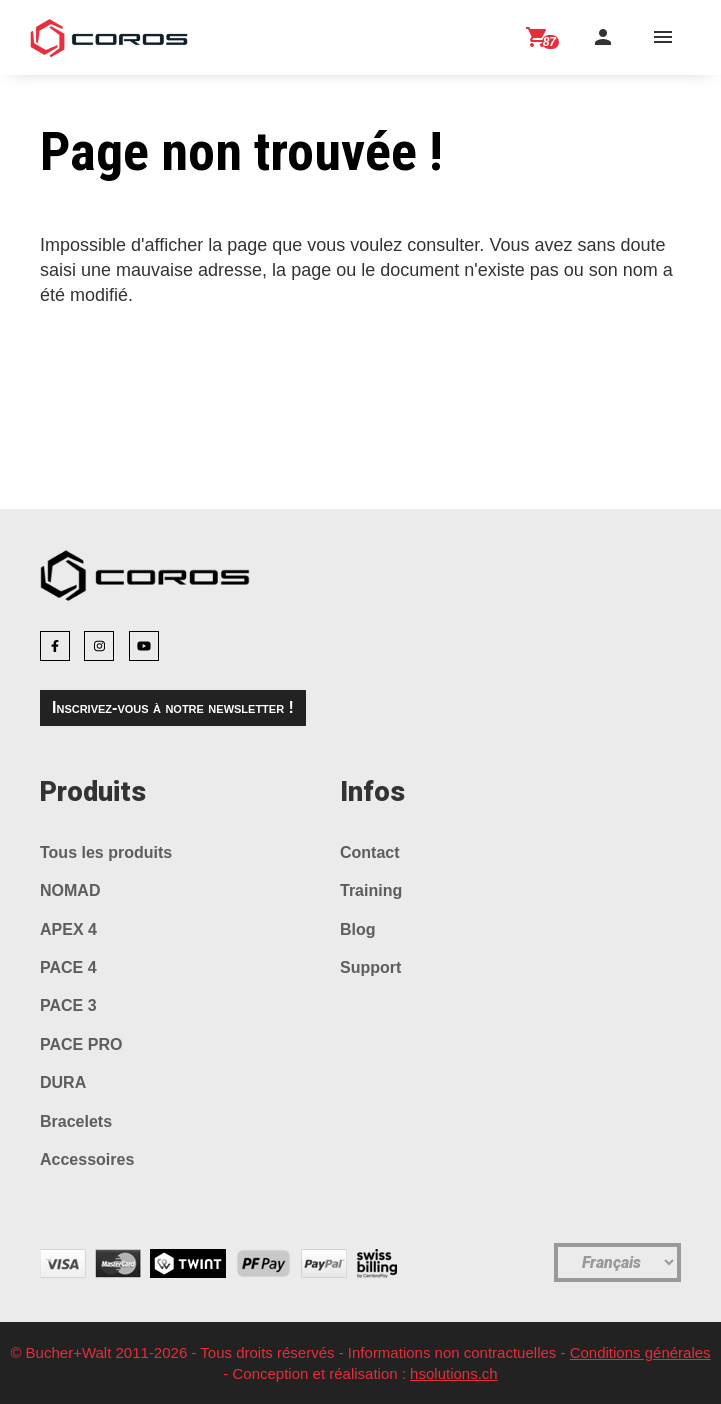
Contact (370, 852)
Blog (358, 929)
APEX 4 (68, 929)
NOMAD (70, 890)
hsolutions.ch (454, 1373)
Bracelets (76, 1121)
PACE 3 (68, 1005)
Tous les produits (106, 852)
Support (370, 967)
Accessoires (87, 1159)
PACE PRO (81, 1044)
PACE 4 (68, 967)
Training (371, 890)
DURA (63, 1082)
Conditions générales (640, 1352)
